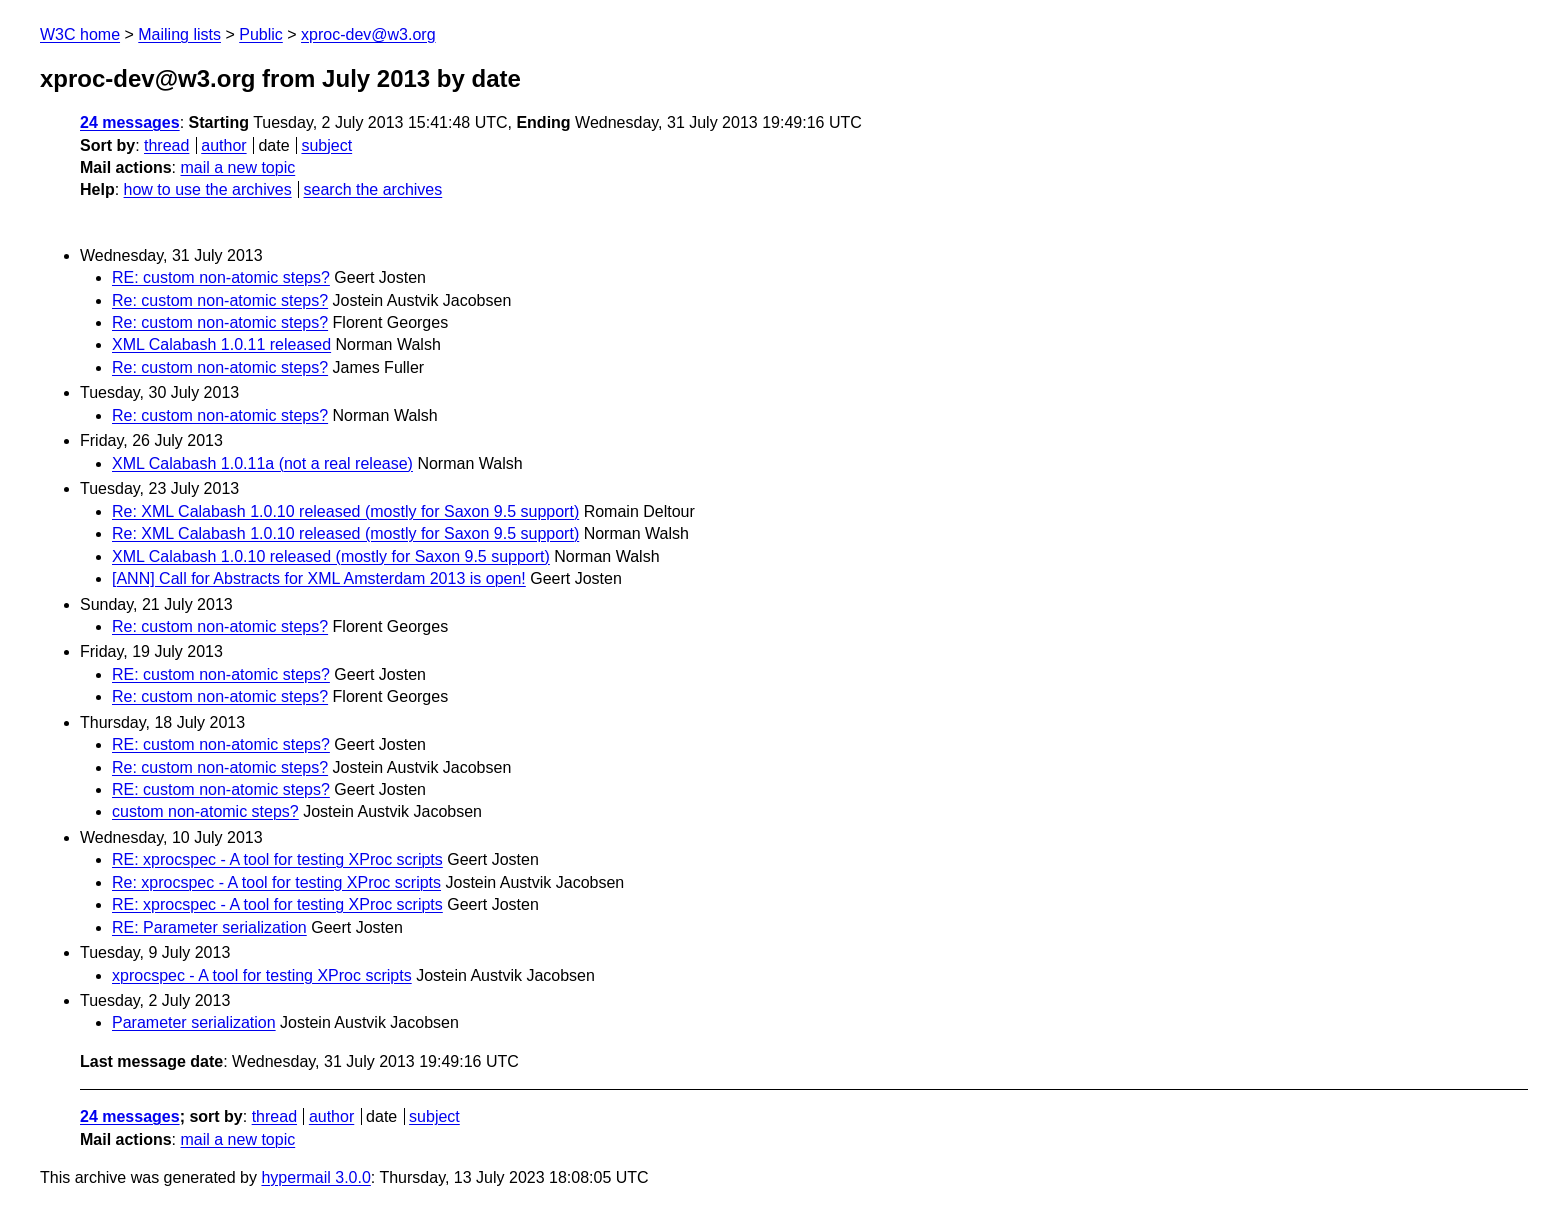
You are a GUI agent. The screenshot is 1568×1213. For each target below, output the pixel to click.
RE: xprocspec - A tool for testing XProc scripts (277, 859)
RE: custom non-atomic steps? (221, 277)
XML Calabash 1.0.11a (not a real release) (262, 463)
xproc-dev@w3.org (368, 34)
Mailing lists (179, 34)
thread (166, 145)
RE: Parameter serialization (209, 927)
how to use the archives (208, 189)
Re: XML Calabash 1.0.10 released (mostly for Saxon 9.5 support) (345, 511)
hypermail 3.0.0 (315, 1177)
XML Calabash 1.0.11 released (221, 344)
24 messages (130, 122)
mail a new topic (237, 167)
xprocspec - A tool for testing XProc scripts (262, 975)
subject (326, 145)
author (223, 145)
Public (261, 34)
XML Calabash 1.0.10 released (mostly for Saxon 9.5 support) (331, 556)
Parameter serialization (194, 1022)
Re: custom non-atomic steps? (220, 300)
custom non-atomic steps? (205, 811)
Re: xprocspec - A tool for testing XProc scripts (276, 882)
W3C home (80, 34)
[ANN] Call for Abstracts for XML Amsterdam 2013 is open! (319, 578)
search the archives (373, 189)
